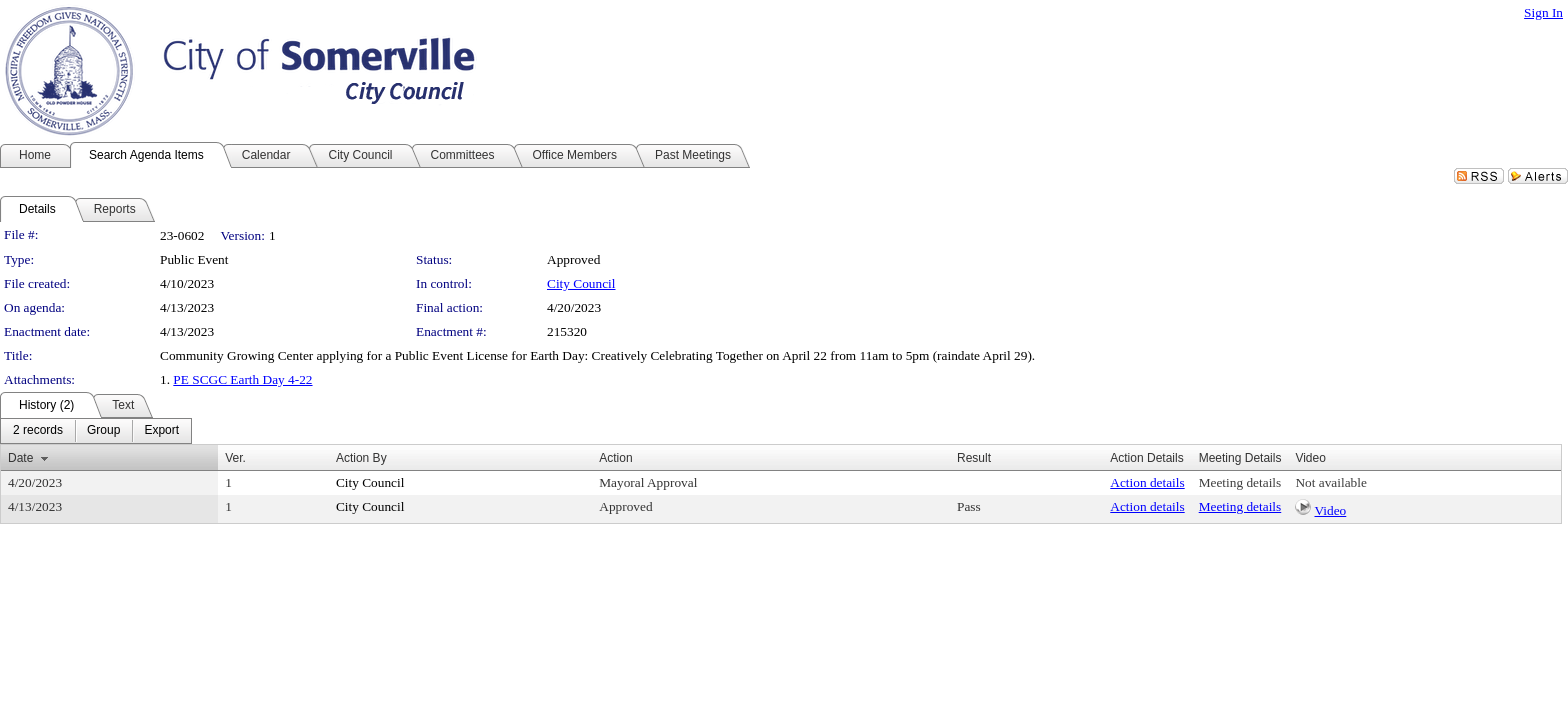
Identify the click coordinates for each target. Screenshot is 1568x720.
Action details (1147, 482)
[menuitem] (38, 431)
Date (20, 458)
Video (1331, 510)
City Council (581, 283)
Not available (1330, 482)
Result (974, 458)
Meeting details (1240, 482)
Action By (361, 458)
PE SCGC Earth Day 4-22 (242, 379)
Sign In (1543, 12)
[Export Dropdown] (161, 431)
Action (615, 458)
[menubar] (96, 431)
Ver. (235, 458)
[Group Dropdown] (103, 431)
